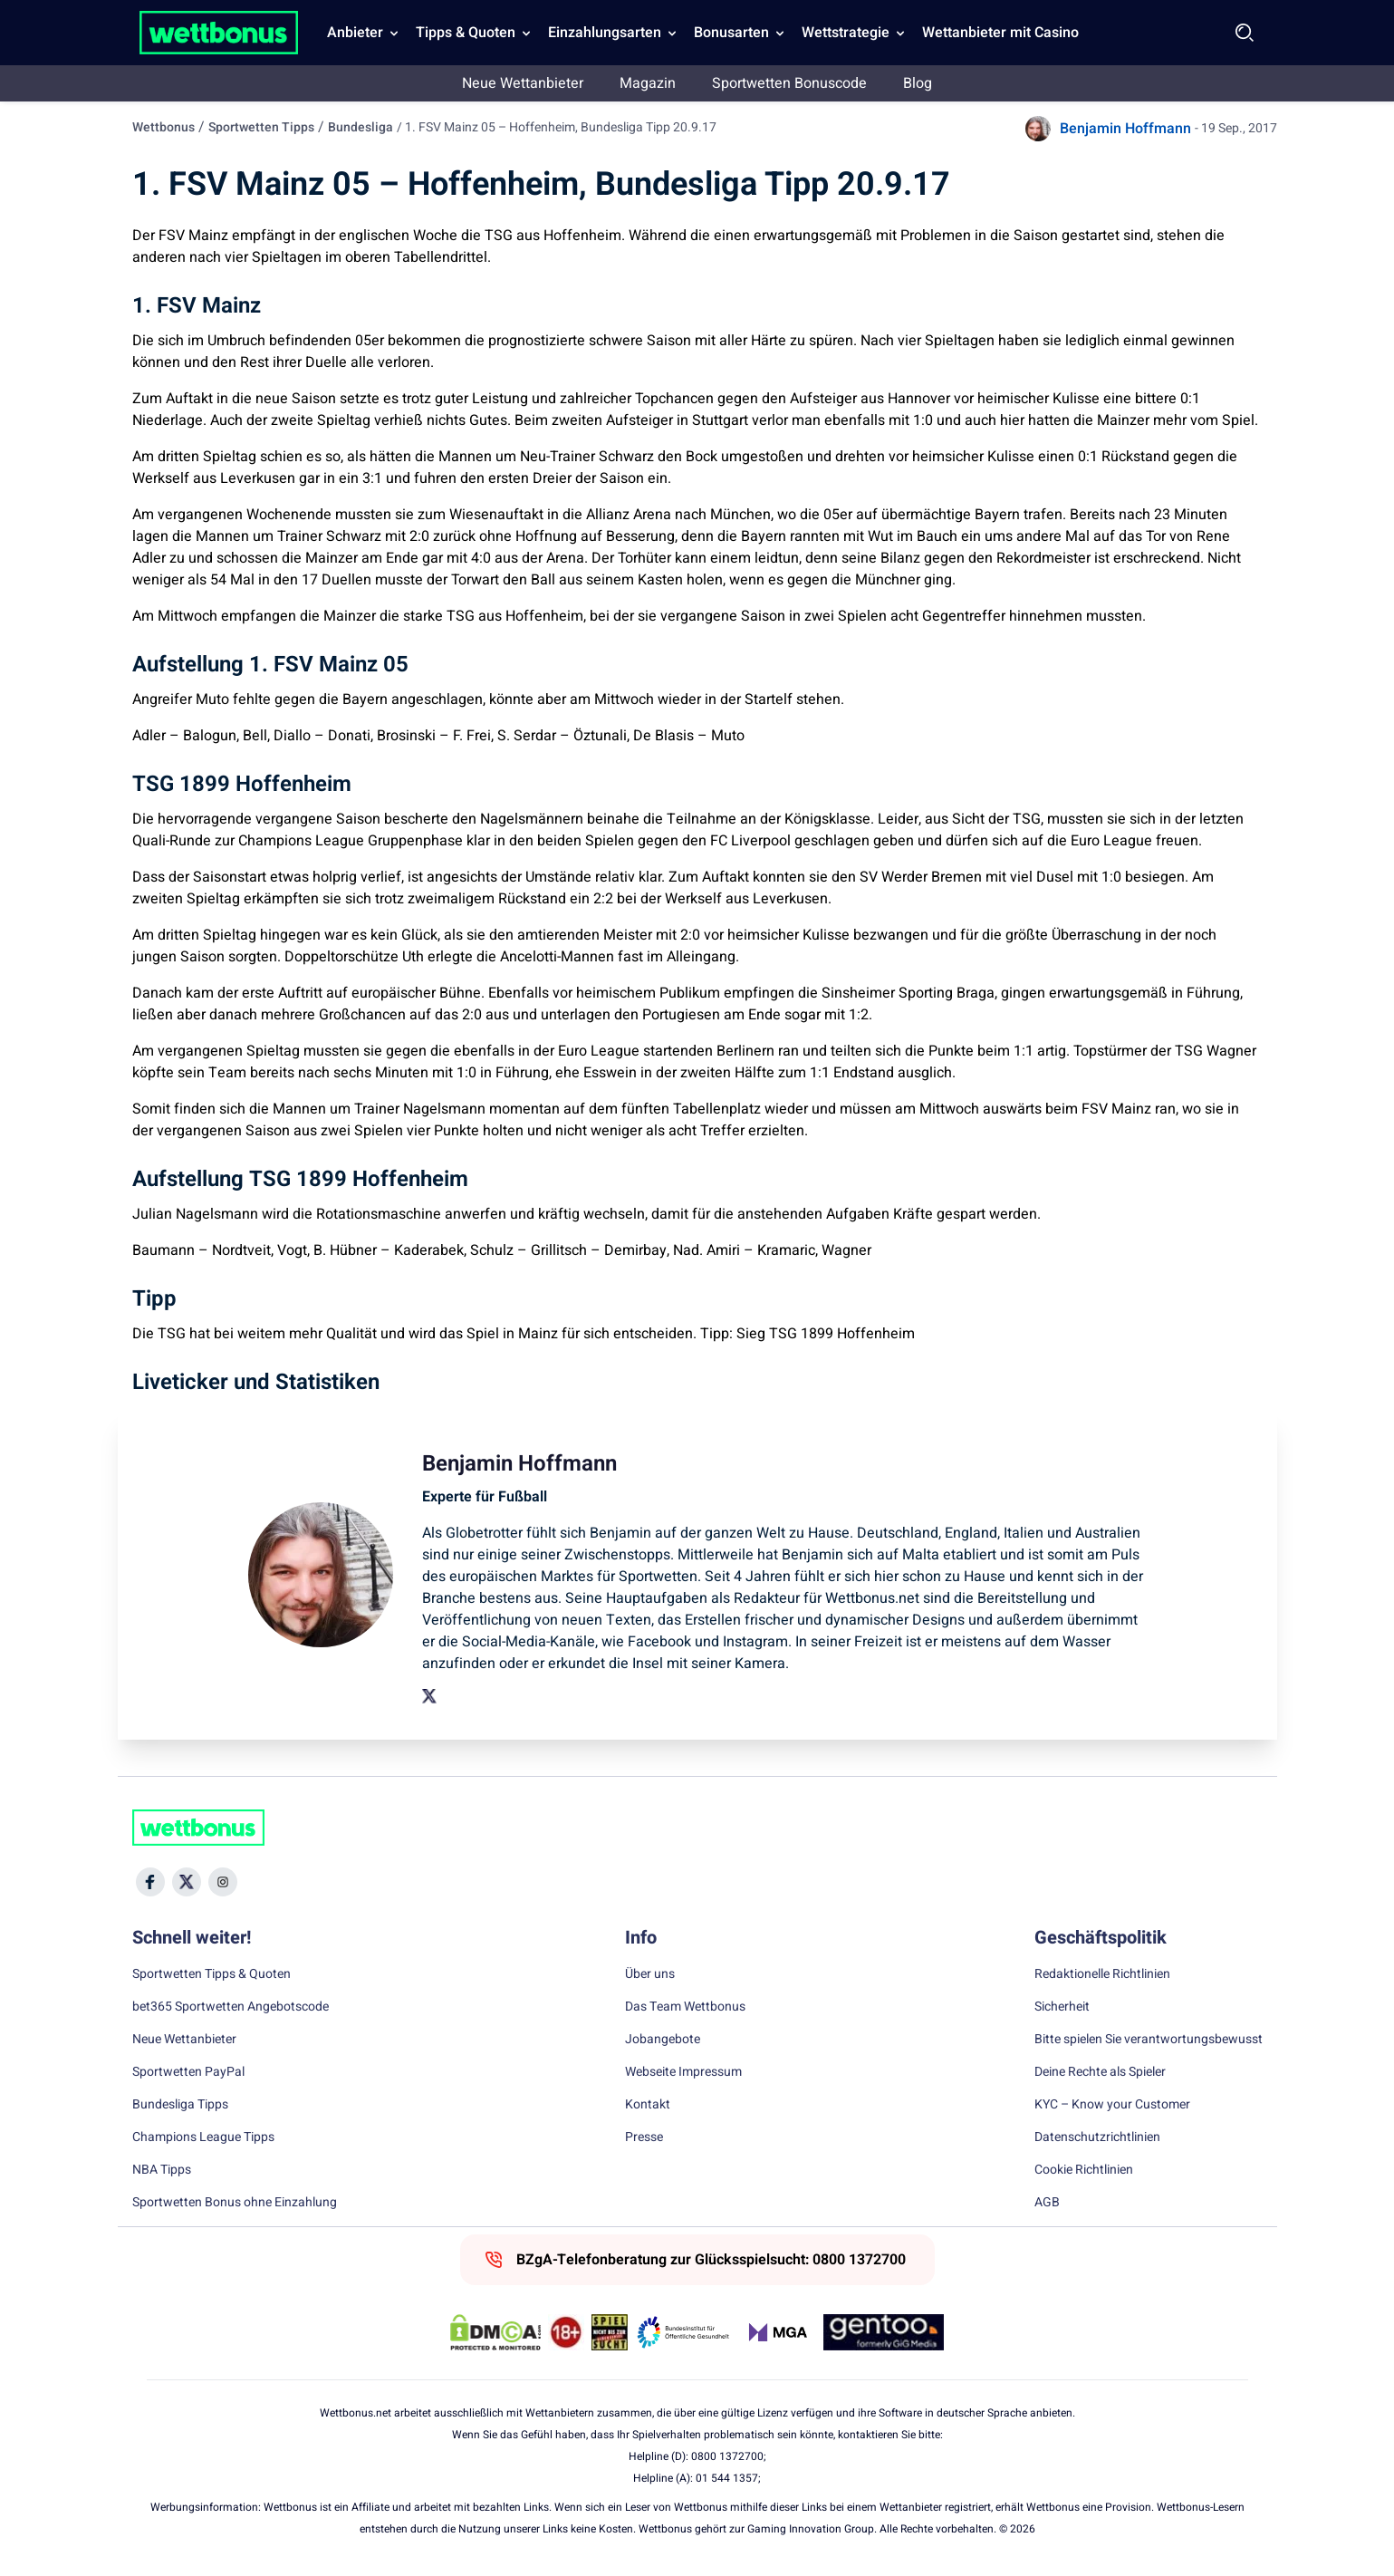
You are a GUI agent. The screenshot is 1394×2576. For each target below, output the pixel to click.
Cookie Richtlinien (1083, 2170)
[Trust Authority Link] (684, 2332)
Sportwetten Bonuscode (789, 83)
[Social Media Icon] (150, 1881)
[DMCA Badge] (495, 2332)
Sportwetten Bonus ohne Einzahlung (234, 2203)
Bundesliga (360, 127)
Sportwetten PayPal (188, 2072)
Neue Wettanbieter (522, 83)
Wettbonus (163, 127)
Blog (917, 83)
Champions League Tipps (203, 2137)
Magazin (648, 83)
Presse (644, 2137)
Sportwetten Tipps (261, 127)
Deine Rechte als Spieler (1100, 2072)
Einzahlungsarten (604, 32)
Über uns (650, 1974)
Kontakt (647, 2105)
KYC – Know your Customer (1112, 2105)
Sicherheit (1062, 2007)
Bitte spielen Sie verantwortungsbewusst (1148, 2040)
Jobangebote (662, 2040)
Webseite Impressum (683, 2072)
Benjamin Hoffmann (1125, 129)
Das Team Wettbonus (685, 2007)
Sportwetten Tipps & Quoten (211, 1974)
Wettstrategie (845, 32)
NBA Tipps (161, 2170)
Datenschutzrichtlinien (1097, 2137)
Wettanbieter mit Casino (1000, 32)
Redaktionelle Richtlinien (1102, 1974)
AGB (1047, 2203)
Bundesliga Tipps (180, 2105)
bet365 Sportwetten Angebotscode (230, 2007)
